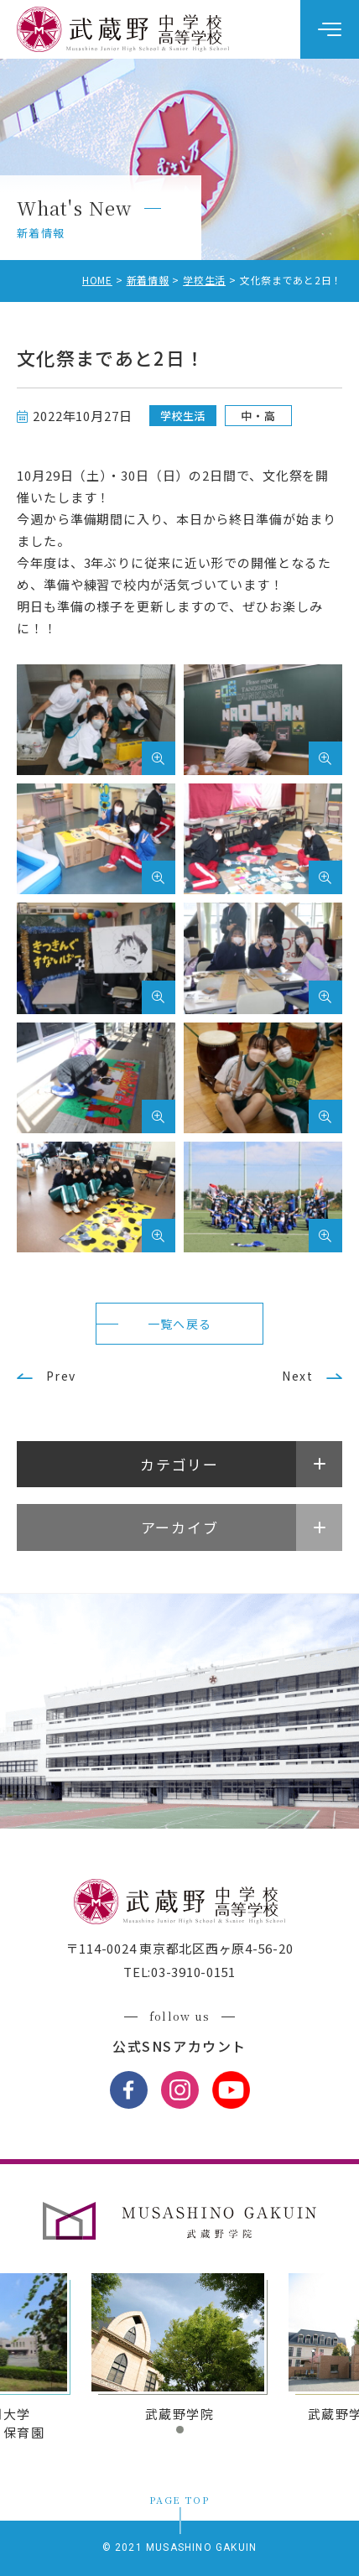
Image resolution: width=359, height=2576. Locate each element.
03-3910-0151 (193, 1971)
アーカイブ (180, 1527)
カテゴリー (179, 1464)
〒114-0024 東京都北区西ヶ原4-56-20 (180, 1948)
